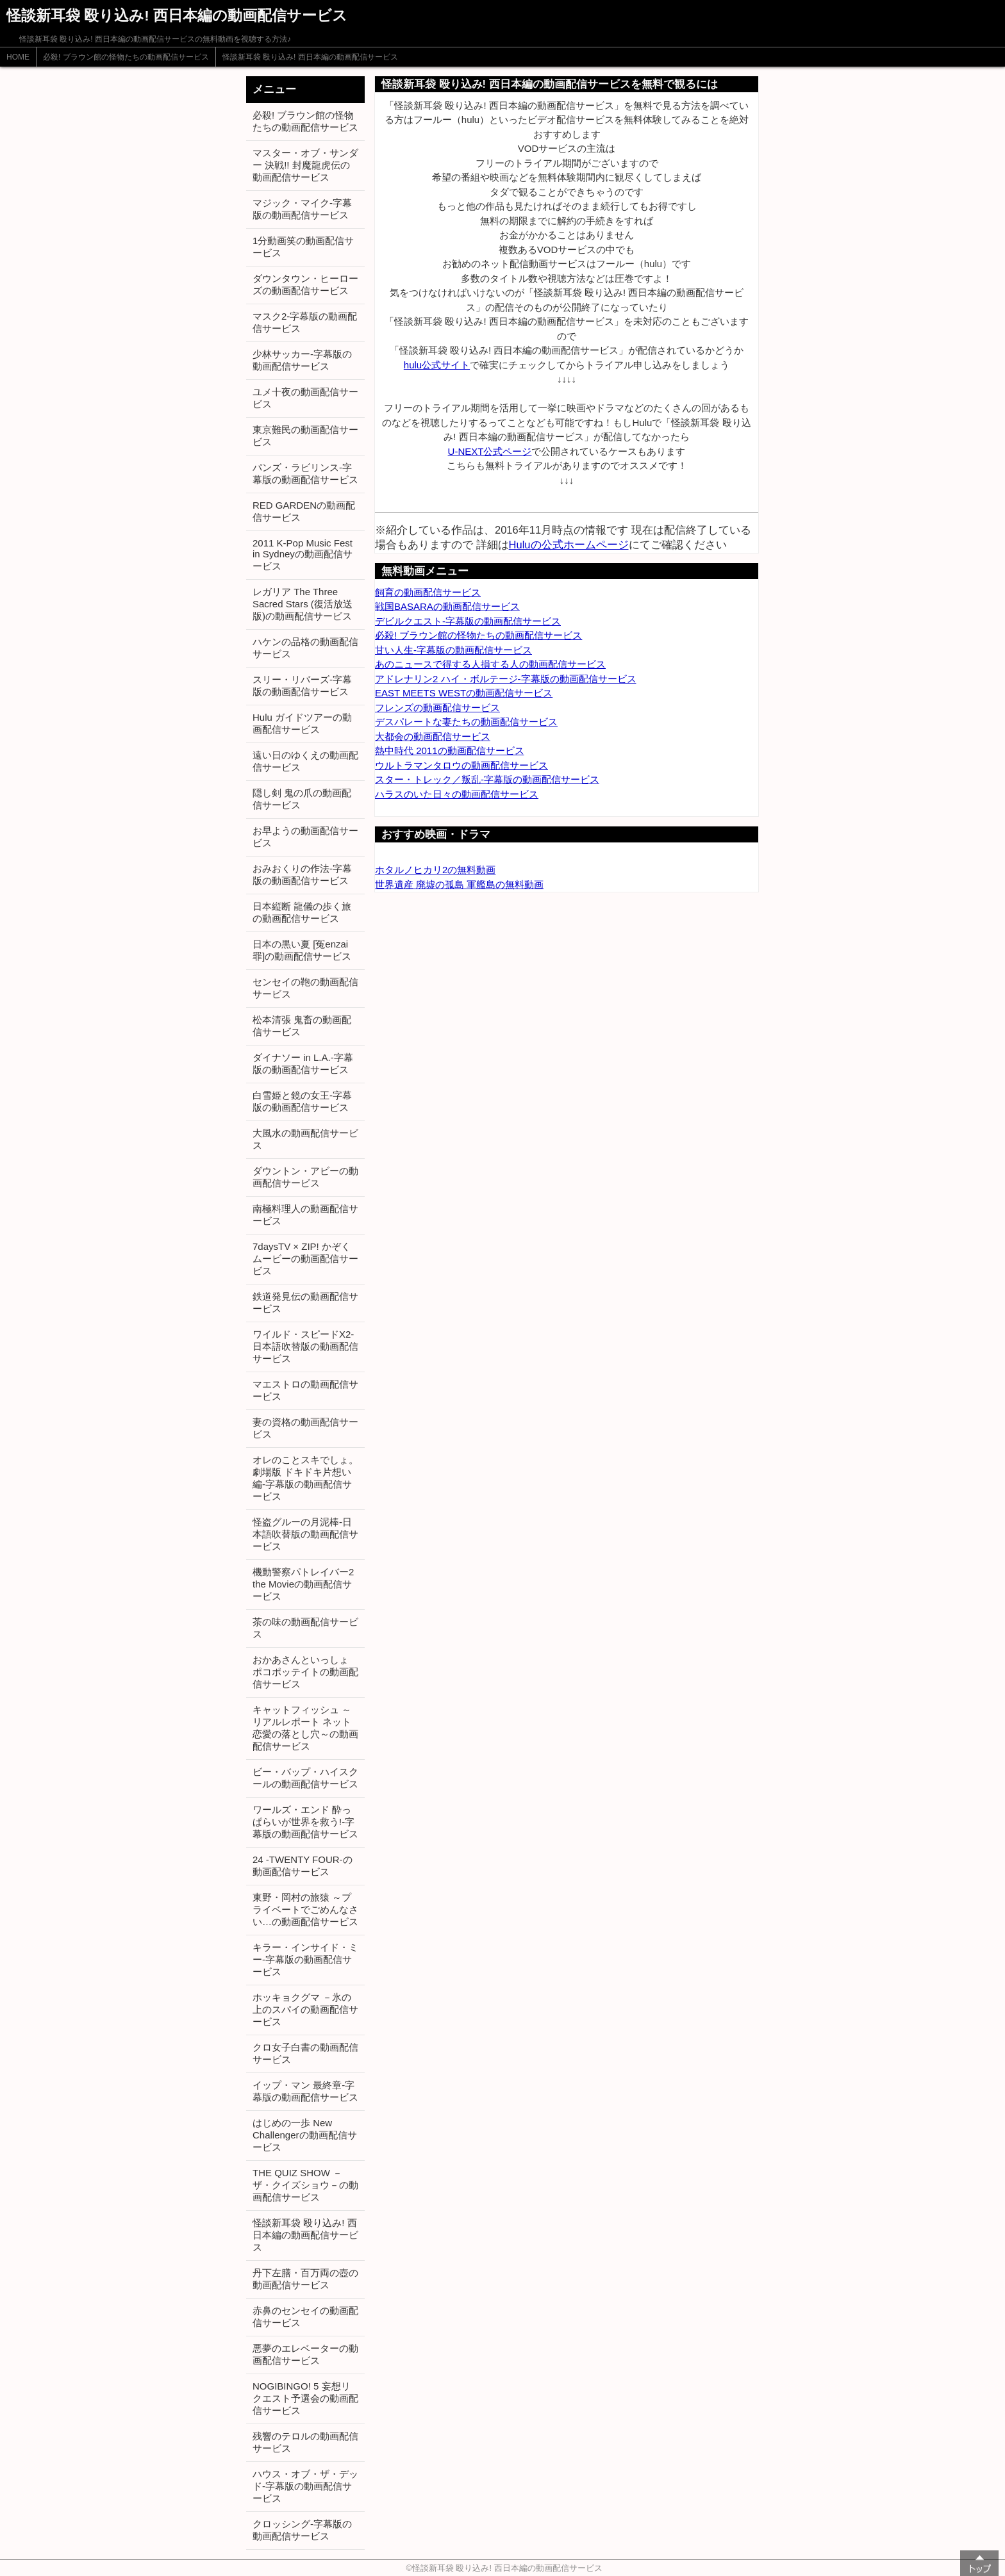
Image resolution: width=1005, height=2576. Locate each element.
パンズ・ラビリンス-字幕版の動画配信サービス (305, 473)
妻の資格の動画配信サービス (305, 1428)
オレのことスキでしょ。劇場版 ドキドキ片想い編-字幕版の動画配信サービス (305, 1478)
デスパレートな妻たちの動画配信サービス (466, 721)
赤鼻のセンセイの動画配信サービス (305, 2316)
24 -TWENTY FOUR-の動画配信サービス (303, 1865)
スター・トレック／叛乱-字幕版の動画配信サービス (487, 779)
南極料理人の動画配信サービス (305, 1214)
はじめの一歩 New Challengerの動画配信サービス (305, 2135)
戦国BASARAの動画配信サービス (447, 606)
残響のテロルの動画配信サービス (305, 2442)
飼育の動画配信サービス (428, 592)
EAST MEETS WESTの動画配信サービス (463, 692)
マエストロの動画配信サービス (305, 1390)
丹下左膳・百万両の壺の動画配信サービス (305, 2278)
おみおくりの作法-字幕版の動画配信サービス (302, 874)
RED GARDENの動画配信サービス (304, 511)
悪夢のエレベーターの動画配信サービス (305, 2354)
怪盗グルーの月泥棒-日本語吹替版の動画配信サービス (305, 1534)
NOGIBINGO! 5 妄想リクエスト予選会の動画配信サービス (305, 2398)
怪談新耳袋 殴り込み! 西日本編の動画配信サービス (310, 57)
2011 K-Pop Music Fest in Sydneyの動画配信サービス (303, 554)
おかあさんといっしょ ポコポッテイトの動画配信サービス (305, 1671)
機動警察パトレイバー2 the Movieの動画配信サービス (303, 1584)
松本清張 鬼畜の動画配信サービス (302, 1025)
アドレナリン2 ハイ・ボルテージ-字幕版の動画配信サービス (505, 678)
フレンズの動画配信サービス (437, 707)
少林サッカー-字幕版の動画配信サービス (302, 360)
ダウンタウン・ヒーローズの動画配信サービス (305, 284)
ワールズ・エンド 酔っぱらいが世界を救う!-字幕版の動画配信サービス (305, 1821)
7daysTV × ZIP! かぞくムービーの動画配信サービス (305, 1258)
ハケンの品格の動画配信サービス (305, 647)
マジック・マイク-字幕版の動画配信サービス (302, 208)
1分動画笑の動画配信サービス (303, 246)
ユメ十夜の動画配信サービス (305, 397)
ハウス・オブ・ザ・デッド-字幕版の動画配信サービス (305, 2486)
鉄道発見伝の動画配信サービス (305, 1302)
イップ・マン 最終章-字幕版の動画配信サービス (305, 2091)
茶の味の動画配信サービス (305, 1627)
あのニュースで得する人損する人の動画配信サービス (490, 664)
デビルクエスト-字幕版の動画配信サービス (468, 621)
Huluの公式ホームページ (569, 544)
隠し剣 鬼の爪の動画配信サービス (302, 798)
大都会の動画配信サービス (432, 736)
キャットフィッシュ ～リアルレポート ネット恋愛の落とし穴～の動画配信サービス (305, 1728)
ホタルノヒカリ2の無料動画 (435, 869)
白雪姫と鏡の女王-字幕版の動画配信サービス (302, 1101)
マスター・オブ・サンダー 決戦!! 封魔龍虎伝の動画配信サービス (305, 165)
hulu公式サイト (437, 364)
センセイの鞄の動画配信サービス (305, 987)
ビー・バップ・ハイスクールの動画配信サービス (305, 1777)
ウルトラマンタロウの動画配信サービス (461, 765)
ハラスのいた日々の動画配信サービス (456, 794)
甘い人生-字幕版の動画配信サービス (453, 649)
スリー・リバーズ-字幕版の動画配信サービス (302, 685)
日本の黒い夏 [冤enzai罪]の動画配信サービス (302, 950)
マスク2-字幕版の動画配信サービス (305, 322)
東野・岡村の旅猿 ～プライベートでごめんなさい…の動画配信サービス (305, 1909)
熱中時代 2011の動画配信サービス (449, 750)
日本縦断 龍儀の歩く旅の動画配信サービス (302, 912)
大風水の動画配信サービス (305, 1139)
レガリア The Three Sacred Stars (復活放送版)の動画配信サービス (303, 603)
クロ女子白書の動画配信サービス (305, 2053)
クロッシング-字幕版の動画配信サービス (302, 2529)
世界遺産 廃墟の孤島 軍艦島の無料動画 (459, 884)
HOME (17, 57)
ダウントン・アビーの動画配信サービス (305, 1176)
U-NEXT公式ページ (490, 451)
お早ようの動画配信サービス (305, 836)
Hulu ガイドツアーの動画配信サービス (302, 723)
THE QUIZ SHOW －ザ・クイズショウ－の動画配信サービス (305, 2185)
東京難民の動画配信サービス (305, 435)
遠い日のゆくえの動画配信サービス (305, 761)
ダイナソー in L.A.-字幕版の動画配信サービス (303, 1063)
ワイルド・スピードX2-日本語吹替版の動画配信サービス (305, 1346)
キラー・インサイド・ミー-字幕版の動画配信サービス (305, 1959)
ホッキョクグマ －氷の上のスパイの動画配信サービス (305, 2009)
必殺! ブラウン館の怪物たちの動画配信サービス (126, 57)
